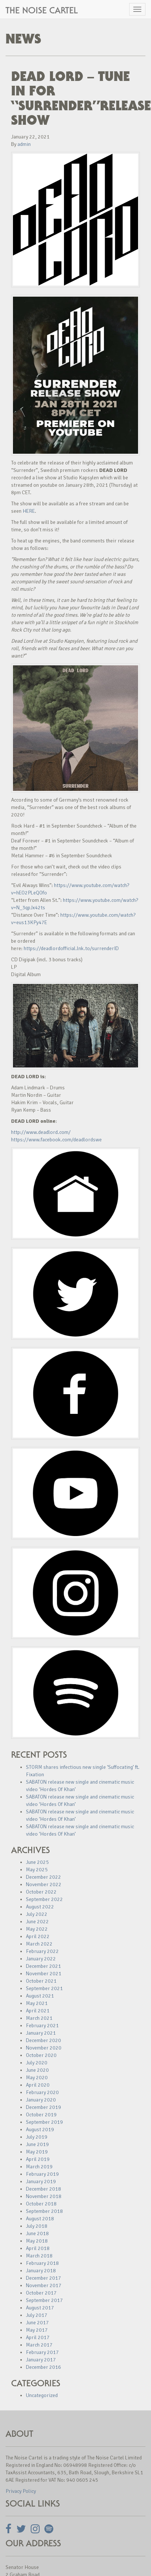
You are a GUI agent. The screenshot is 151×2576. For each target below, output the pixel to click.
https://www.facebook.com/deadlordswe (56, 1140)
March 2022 (39, 1944)
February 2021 (42, 2025)
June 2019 (37, 2144)
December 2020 (43, 2040)
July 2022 (36, 1914)
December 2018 (43, 2189)
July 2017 (36, 2315)
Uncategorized (42, 2395)
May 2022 (37, 1929)
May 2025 (37, 1869)
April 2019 (38, 2159)
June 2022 (37, 1921)
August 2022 (40, 1907)
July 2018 (36, 2226)
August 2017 (40, 2308)
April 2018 (38, 2248)
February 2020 (42, 2092)
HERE (29, 511)
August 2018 (40, 2218)
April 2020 (38, 2085)
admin (24, 144)
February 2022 (42, 1951)
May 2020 (37, 2077)
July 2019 (36, 2137)
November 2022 (43, 1884)
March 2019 (39, 2166)
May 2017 (37, 2330)
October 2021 (41, 1981)
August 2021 (40, 1996)
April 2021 (38, 2011)
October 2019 (41, 2115)
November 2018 (43, 2196)
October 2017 (41, 2293)
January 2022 (41, 1959)
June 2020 (37, 2070)
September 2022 (44, 1899)
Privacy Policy (21, 2491)
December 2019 (43, 2107)
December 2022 (43, 1877)
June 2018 (37, 2233)
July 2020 (36, 2063)
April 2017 (38, 2337)
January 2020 (41, 2100)
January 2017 (41, 2360)
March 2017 (39, 2345)
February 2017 (42, 2352)
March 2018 (39, 2256)
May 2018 (37, 2241)
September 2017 (44, 2300)
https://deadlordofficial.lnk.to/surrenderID (71, 948)
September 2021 (44, 1988)
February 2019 (42, 2174)
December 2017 (43, 2278)
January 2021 (41, 2033)
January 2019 (41, 2181)
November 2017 (43, 2285)
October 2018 (41, 2204)
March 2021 (39, 2018)
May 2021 (37, 2003)
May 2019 (37, 2152)
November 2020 (43, 2048)
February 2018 (42, 2263)
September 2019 (44, 2122)
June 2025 (37, 1862)
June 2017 (37, 2322)
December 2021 (43, 1966)
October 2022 (41, 1892)
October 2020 (41, 2055)
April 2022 (38, 1936)
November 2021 (43, 1973)
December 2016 (43, 2367)
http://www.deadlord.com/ (41, 1132)
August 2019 (40, 2129)
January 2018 (41, 2270)
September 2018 (44, 2211)
